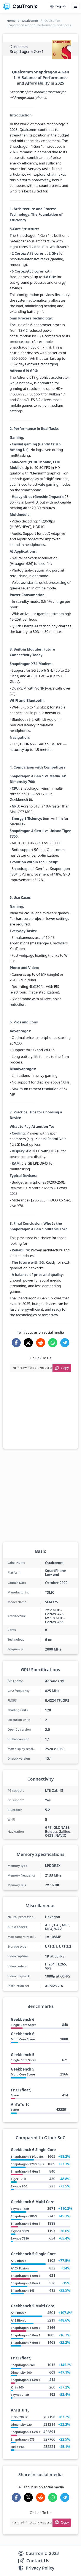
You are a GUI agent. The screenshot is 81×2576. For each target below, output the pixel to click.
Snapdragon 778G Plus (27, 2164)
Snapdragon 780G (24, 2216)
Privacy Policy (40, 2568)
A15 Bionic (18, 2313)
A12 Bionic (18, 2261)
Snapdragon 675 (23, 2439)
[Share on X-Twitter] (28, 1342)
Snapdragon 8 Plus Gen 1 (29, 2156)
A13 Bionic (18, 2320)
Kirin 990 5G (19, 2417)
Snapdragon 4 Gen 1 (25, 2171)
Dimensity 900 (21, 2372)
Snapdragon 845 (23, 2290)
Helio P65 (18, 2447)
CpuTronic (20, 6)
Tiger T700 (18, 2179)
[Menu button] (75, 6)
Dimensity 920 (21, 2425)
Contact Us (37, 2560)
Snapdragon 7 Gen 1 (25, 2342)
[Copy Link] (61, 1368)
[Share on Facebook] (16, 1342)
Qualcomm (30, 21)
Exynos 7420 (20, 2395)
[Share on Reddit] (40, 1342)
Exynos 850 (19, 2186)
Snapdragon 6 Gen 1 (25, 2335)
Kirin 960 (17, 2387)
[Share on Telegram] (64, 1342)
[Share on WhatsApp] (52, 1342)
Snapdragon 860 (23, 2365)
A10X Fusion (20, 2268)
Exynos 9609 (20, 2231)
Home (11, 21)
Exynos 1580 (20, 2209)
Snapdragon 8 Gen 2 (25, 2283)
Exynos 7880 (20, 2238)
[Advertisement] (40, 1416)
